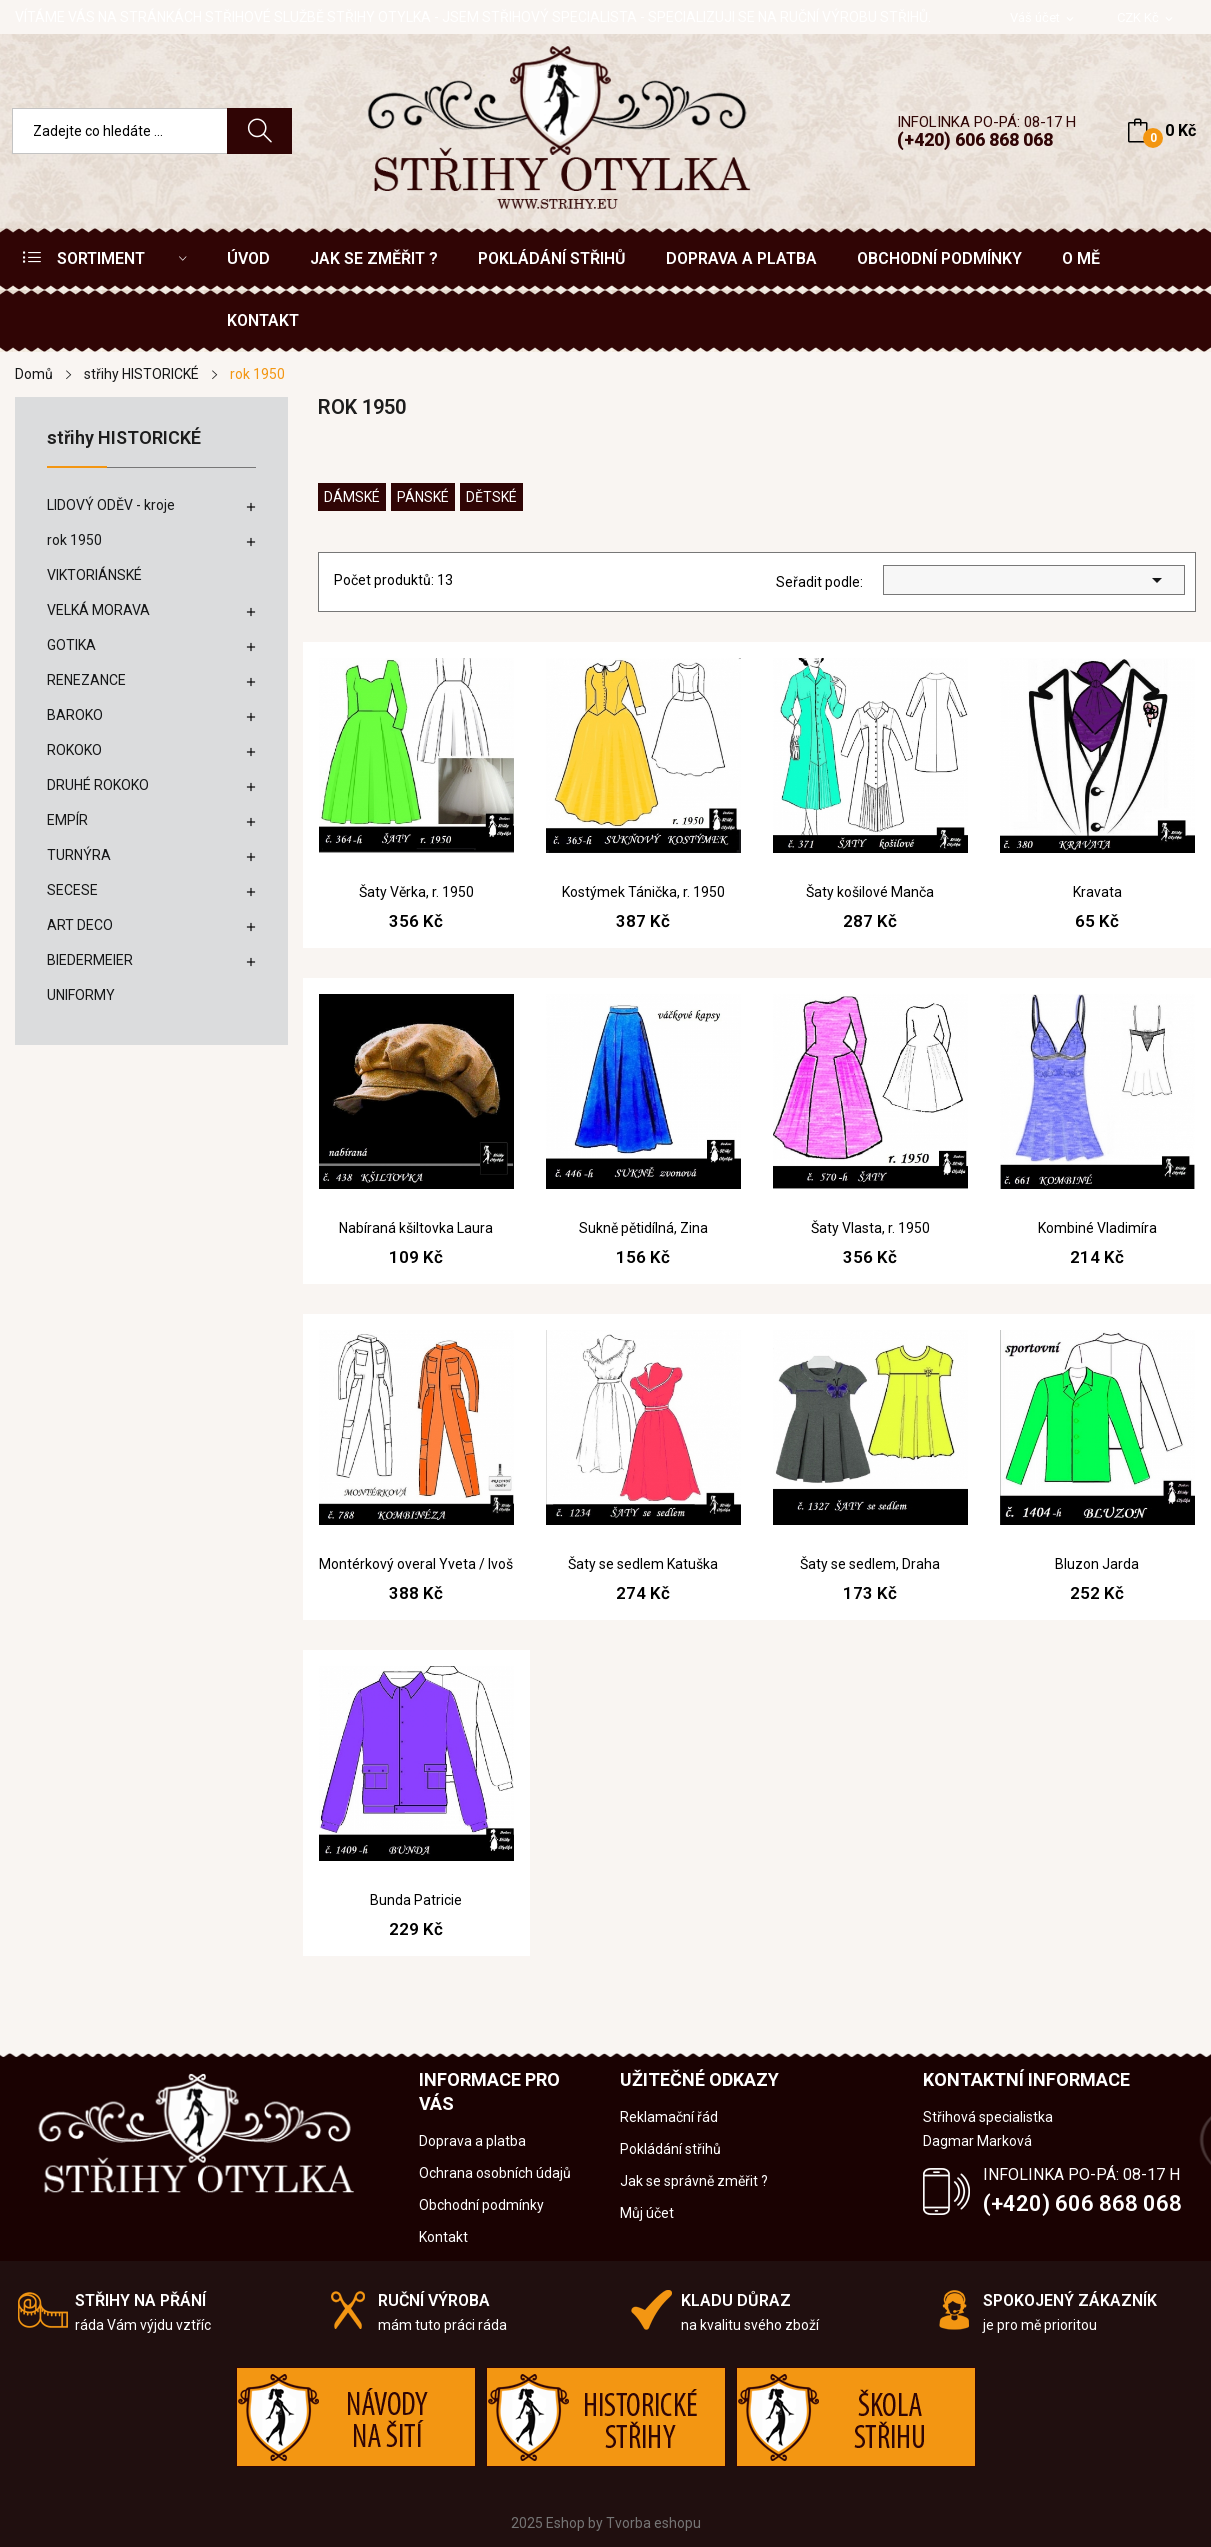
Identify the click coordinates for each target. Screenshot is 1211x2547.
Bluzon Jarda (1097, 1564)
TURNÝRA (79, 855)
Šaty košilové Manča (870, 892)
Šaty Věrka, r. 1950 (416, 892)
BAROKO (75, 715)
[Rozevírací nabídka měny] (1146, 18)
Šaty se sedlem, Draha (870, 1564)
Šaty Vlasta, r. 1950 (870, 1228)
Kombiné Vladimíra (1097, 1228)
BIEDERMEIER (90, 960)
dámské (352, 497)
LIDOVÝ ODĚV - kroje (111, 505)
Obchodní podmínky (481, 2205)
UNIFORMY (81, 995)
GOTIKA (71, 645)
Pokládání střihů (670, 2149)
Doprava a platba (472, 2141)
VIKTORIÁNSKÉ (94, 575)
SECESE (72, 890)
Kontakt (443, 2237)
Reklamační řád (669, 2117)
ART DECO (80, 925)
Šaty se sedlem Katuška (643, 1564)
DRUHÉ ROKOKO (98, 785)
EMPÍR (67, 820)
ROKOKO (74, 750)
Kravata (1097, 892)
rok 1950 (74, 540)
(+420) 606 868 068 (975, 139)
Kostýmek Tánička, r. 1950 (643, 892)
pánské (423, 497)
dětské (491, 497)
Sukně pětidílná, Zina (643, 1228)
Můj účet (647, 2213)
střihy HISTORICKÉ (124, 438)
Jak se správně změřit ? (694, 2181)
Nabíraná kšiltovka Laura (416, 1228)
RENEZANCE (86, 680)
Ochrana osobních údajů (495, 2173)
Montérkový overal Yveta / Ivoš (416, 1564)
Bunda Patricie (416, 1900)
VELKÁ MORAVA (98, 610)
